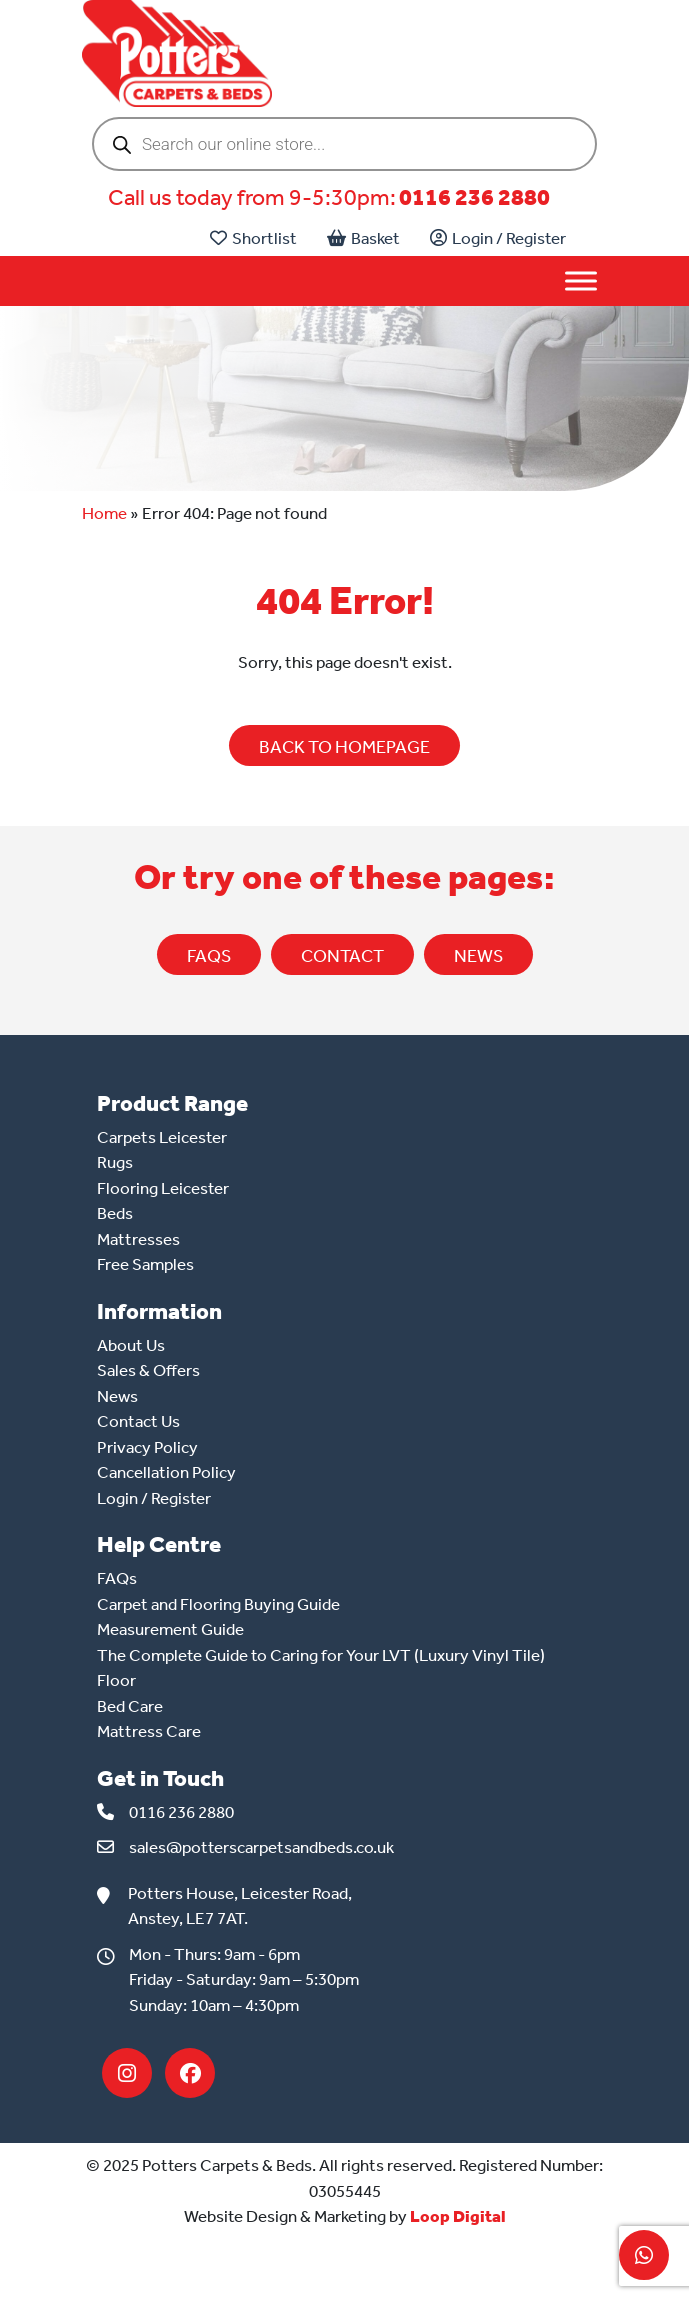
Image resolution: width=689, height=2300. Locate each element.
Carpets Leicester (162, 1137)
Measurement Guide (170, 1629)
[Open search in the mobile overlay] (344, 144)
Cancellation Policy (166, 1472)
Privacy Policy (147, 1447)
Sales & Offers (148, 1370)
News (117, 1396)
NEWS (478, 956)
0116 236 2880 (474, 197)
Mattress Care (149, 1731)
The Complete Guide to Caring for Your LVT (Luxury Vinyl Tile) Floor (321, 1668)
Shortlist (253, 238)
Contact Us (138, 1421)
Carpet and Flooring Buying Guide (218, 1604)
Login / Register (498, 238)
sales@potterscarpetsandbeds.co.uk (261, 1847)
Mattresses (138, 1239)
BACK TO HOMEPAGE (344, 747)
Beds (115, 1213)
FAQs (209, 956)
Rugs (115, 1162)
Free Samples (145, 1264)
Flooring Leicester (163, 1188)
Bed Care (130, 1706)
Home (104, 513)
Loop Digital (458, 2216)
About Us (131, 1345)
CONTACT (342, 956)
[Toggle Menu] (581, 281)
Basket (363, 238)
